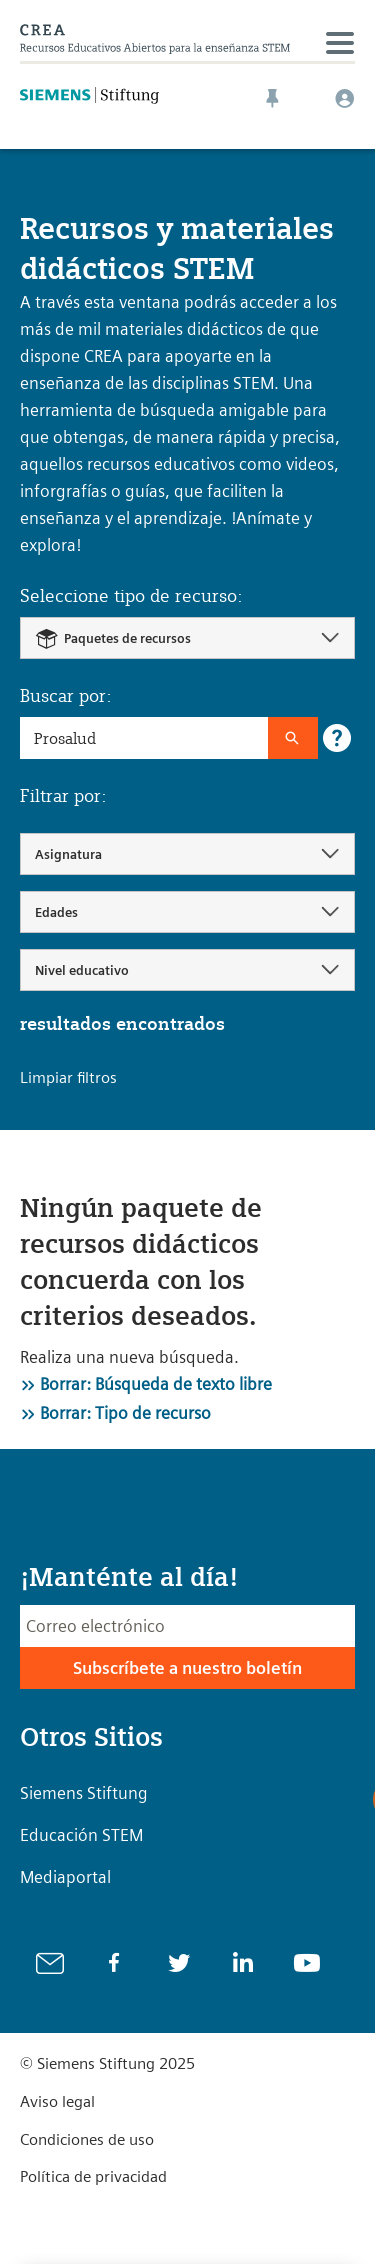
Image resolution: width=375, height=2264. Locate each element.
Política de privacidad (93, 2176)
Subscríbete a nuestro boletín (187, 1668)
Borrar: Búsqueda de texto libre (156, 1384)
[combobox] (187, 638)
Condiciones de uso (87, 2139)
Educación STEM (81, 1835)
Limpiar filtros (68, 1077)
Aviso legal (57, 2101)
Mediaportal (65, 1877)
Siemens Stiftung (84, 1793)
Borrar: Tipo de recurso (125, 1413)
